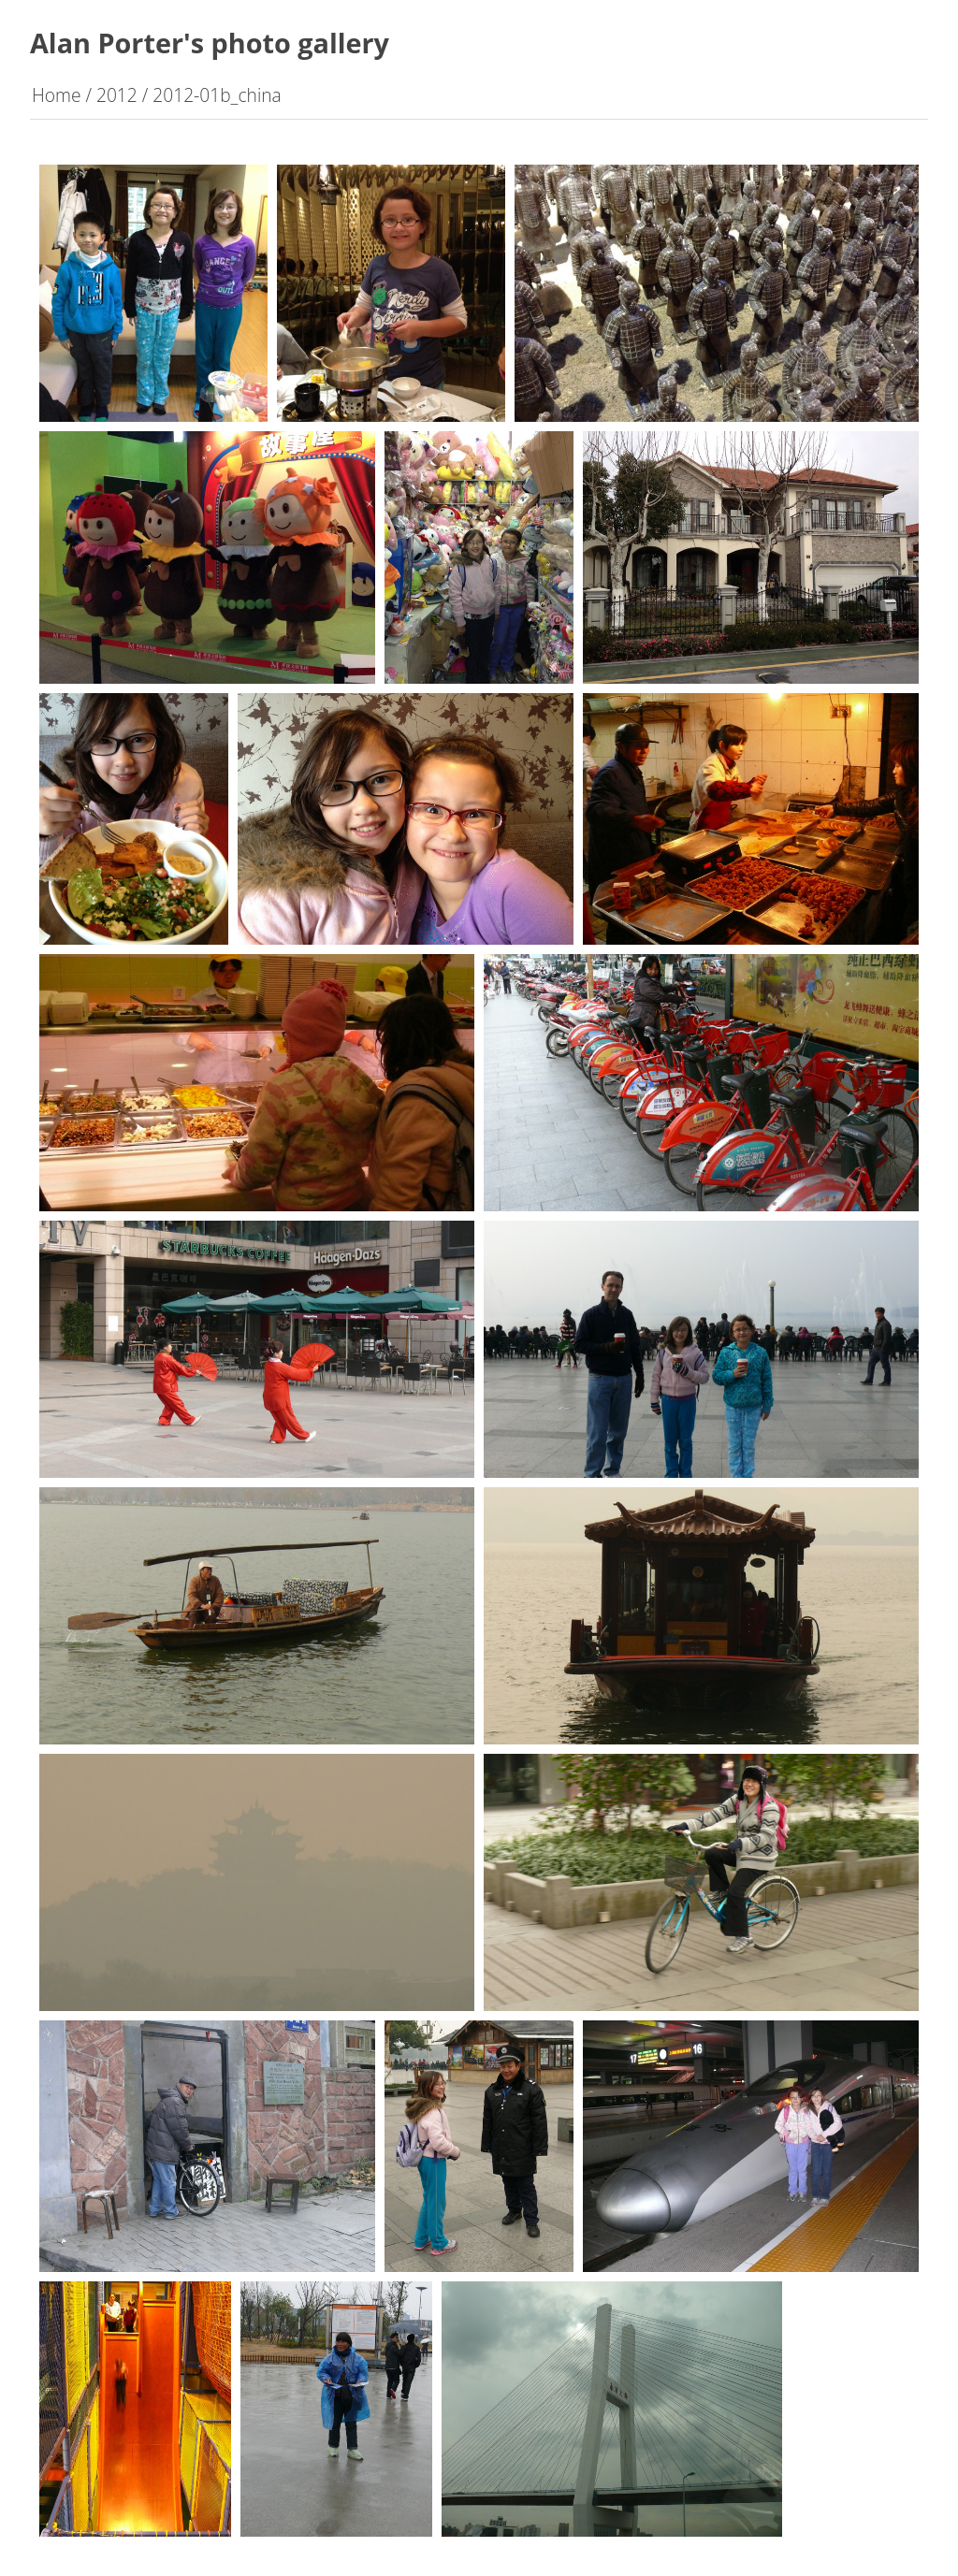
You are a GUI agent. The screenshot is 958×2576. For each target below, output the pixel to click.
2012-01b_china (216, 95)
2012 (117, 95)
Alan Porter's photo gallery (209, 42)
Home (56, 95)
